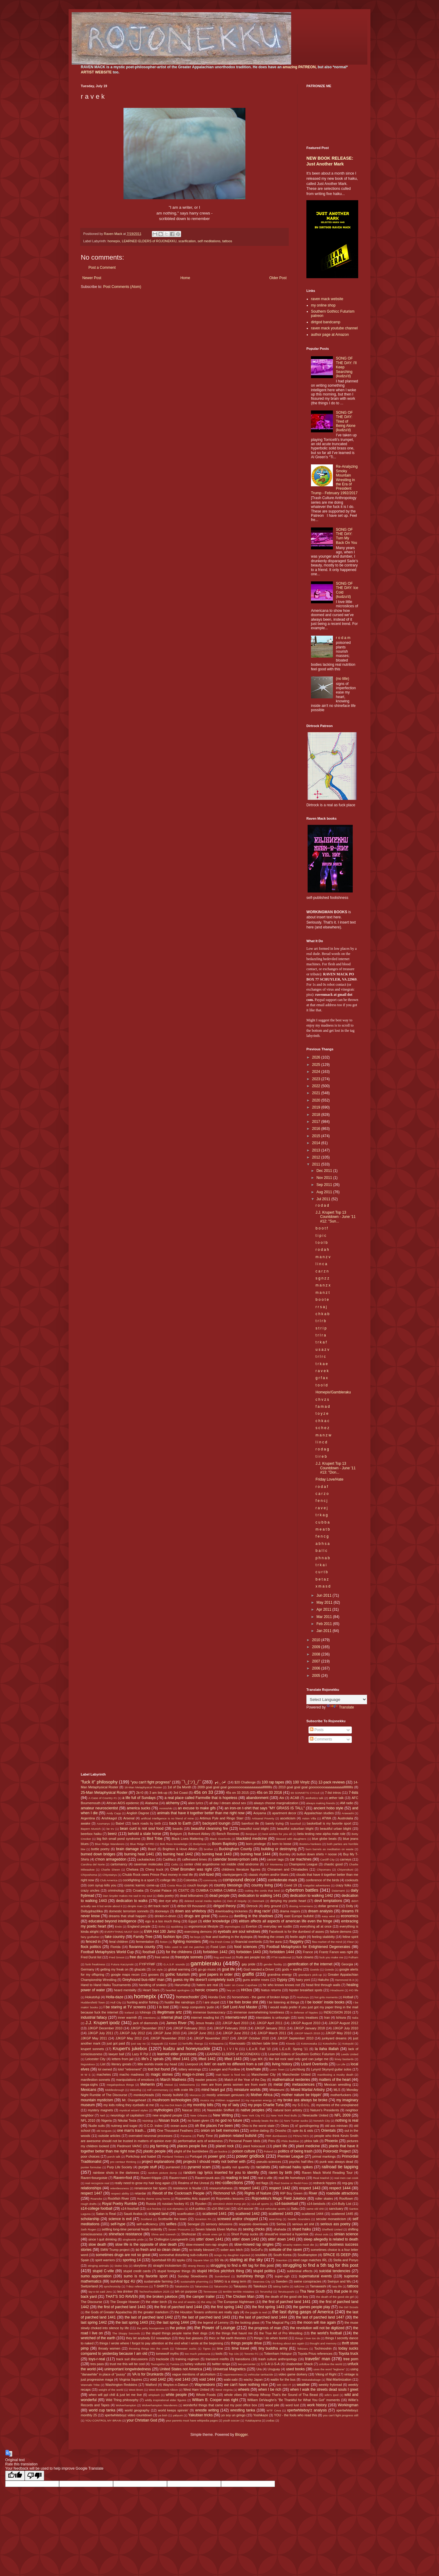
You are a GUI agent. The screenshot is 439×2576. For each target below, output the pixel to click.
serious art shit (303, 2224)
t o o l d (321, 1385)
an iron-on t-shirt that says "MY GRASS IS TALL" (265, 1808)
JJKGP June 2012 (236, 2033)
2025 (316, 1065)
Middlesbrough (114, 2090)
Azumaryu (103, 1823)
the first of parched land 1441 (286, 2302)
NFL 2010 (88, 2120)
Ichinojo (145, 2012)
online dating (259, 2130)
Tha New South (312, 2291)
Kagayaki (157, 2043)
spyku (181, 2260)
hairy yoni (303, 1980)
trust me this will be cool (127, 2364)
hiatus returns (271, 1990)
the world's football (326, 2333)
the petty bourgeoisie (150, 2328)
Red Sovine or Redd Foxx (291, 2183)
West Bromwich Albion (163, 2389)
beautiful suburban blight (295, 1828)
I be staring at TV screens (125, 2007)
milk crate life (184, 2090)
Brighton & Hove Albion (179, 1849)
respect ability (120, 2193)
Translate (340, 1707)
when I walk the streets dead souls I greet (324, 2389)
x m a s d (323, 1586)
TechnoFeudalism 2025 (154, 2291)
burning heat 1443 (217, 1854)
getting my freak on (114, 1969)
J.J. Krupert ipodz (102, 2022)
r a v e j (321, 1508)
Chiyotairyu (109, 1874)
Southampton (307, 2255)
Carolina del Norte (93, 1864)
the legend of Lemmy (213, 2322)
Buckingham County (235, 1849)
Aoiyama (259, 1813)
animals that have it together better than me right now (200, 1813)
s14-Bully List (342, 2203)
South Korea (282, 2255)
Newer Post (91, 278)
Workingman (348, 2405)
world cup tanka (102, 2410)
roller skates (324, 2198)
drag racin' (262, 1911)
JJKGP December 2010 (105, 2028)
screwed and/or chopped (237, 2219)
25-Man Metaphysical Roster (104, 1792)
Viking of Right (326, 2374)
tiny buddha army (273, 2348)
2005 (316, 1675)
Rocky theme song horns (153, 2198)
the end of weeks (184, 2302)
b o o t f (322, 1228)
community (210, 1880)
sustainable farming (158, 2281)
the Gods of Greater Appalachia (108, 2312)
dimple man (135, 1906)
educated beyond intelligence (112, 1921)
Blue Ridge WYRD (142, 1844)
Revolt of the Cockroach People (178, 2193)
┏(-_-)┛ (220, 1782)
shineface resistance (125, 2234)
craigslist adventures (316, 1885)
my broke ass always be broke (302, 2100)
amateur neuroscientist (99, 1808)
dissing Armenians (301, 1906)
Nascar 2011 (191, 2110)
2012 (316, 1157)
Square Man (201, 2260)
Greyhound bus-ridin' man (143, 1980)
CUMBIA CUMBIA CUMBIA (216, 1890)
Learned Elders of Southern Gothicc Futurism (301, 2054)
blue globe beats (324, 1838)
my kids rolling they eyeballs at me (128, 2105)
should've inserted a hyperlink (287, 2234)
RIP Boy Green (291, 2193)
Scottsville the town (172, 2219)
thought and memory (323, 2343)
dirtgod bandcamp (325, 322)
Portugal (196, 2156)
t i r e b (321, 1456)
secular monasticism (331, 2219)
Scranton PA (203, 2219)
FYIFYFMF (147, 1964)
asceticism (287, 1818)
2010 (316, 1640)
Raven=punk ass (207, 2178)
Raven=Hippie (151, 2178)
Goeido (314, 1969)
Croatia (138, 1890)
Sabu (294, 2208)
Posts (316, 1730)
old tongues (104, 2130)
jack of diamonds (145, 2023)
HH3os (246, 1990)
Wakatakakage (311, 2379)
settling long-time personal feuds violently (132, 2229)
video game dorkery (292, 2374)
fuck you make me (331, 1957)
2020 (316, 1100)
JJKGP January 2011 (270, 2028)
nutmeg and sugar (124, 2125)
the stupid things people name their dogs (176, 2333)
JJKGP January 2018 (309, 2028)
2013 (316, 1150)
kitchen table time (265, 2043)
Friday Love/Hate (329, 1479)
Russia (151, 2203)
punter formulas (91, 2167)
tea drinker (125, 2291)
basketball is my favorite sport (329, 1823)
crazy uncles (90, 1890)
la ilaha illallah (327, 2049)
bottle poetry (100, 1849)
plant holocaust (254, 2146)
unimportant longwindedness (127, 2369)
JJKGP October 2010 (253, 2038)
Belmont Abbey (199, 1834)
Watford (151, 2384)
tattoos (227, 241)
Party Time (205, 2136)
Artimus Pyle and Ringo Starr (222, 1818)
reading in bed (237, 2178)
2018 (316, 1114)
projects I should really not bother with (214, 2161)
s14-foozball (130, 2208)
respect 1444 (340, 2188)
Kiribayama (216, 2043)
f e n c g (322, 1536)
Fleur (350, 1941)
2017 (316, 1121)
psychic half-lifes (301, 2161)
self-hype (118, 2224)
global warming (179, 1969)
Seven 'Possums (179, 2229)
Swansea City (261, 2281)
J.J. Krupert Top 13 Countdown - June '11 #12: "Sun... (335, 1216)
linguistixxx (88, 2064)
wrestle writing (207, 2410)
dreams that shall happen (128, 1916)
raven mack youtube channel (334, 328)
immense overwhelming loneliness (259, 2012)
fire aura (275, 1941)
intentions (149, 2017)
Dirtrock (252, 1906)
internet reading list (205, 2017)
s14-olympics (175, 2208)
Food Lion (218, 1947)
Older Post (278, 278)
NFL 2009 (342, 2115)
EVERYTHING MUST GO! (122, 1931)
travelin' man (317, 2358)
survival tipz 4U (122, 2281)
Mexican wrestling (337, 2084)
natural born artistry (287, 2110)
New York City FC (253, 2115)
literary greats (121, 2064)
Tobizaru (302, 2348)
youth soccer (231, 2420)
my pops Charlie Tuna (266, 2105)
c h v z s (322, 1399)
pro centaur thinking (123, 2161)
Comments (321, 1739)
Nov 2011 (324, 1178)
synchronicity (112, 2286)
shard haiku (301, 2229)
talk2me (299, 2286)
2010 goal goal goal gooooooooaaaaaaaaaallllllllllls (315, 1787)
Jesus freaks (204, 2023)
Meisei (168, 2084)
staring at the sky (246, 2259)
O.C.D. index (153, 2125)
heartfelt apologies (178, 1990)
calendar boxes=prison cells (235, 1859)
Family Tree (142, 1937)
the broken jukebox (161, 2296)
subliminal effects (299, 2271)
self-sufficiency (147, 2224)
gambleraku (206, 1963)
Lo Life (341, 2064)
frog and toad (222, 1957)
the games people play (311, 2307)
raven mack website (327, 299)
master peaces (206, 2079)
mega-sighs (89, 2084)
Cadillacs (169, 1859)
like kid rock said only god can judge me (298, 2059)
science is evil (120, 2219)
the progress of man (264, 2328)
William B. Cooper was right (215, 2400)
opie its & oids (302, 2130)
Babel (120, 1823)
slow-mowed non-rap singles (207, 2244)
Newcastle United (315, 2115)
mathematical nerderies (291, 2079)
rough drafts (89, 2203)
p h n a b (323, 1558)
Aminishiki (165, 1808)
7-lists (353, 1792)
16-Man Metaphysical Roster (143, 1787)
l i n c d (321, 1442)
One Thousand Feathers (175, 2130)
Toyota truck (348, 2353)
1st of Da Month (179, 1787)
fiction (164, 1941)
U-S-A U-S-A (270, 2364)
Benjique (251, 1834)
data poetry (165, 1895)
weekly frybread (330, 2384)
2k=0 (140, 1792)
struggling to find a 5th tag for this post (320, 2265)
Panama (185, 2136)
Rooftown (346, 2198)
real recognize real (97, 2183)
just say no (138, 2043)
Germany (87, 1969)
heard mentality (125, 1990)
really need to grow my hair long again (142, 2183)
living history (282, 2064)
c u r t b (322, 1572)
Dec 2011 (324, 1171)
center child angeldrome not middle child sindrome (221, 1864)
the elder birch (156, 2302)
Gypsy (282, 1980)
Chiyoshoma (89, 1874)
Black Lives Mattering (187, 1838)
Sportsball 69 (161, 2260)
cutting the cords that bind (262, 1890)
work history (317, 2405)
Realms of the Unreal (193, 2183)
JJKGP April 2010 (235, 2023)
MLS (337, 2090)
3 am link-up (158, 1792)
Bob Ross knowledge (173, 1844)
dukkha (223, 1916)
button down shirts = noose (317, 1854)
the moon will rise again (316, 2322)
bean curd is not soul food (141, 1828)
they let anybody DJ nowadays (148, 2338)
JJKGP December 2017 (147, 2028)
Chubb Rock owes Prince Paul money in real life (157, 1874)
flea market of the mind (327, 1941)
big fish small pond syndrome (118, 1838)
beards (178, 1828)
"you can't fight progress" (150, 1782)
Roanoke (96, 2198)
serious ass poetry (335, 2224)
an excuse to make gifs (197, 1808)
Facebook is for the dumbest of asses (296, 1931)
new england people (167, 2115)
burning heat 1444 (255, 1854)
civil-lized (206, 1874)
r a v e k (322, 1371)
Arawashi (348, 1813)
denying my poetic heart (288, 1901)
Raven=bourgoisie (94, 2178)
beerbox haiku (91, 1834)
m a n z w (323, 1435)
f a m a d (323, 1406)
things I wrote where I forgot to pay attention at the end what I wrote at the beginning (161, 2343)
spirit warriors (105, 2260)
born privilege (256, 1844)
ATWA (326, 1818)
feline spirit (350, 1937)
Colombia (191, 1880)
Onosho (280, 2130)
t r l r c (321, 1356)
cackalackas (146, 1859)
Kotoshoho (330, 2043)
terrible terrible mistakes (238, 2291)
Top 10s (233, 2353)
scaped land (158, 2214)
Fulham (353, 1957)
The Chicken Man (240, 2296)
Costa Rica (174, 1885)
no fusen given (198, 2120)
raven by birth (280, 2172)
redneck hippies (324, 2183)
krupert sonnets (92, 2049)
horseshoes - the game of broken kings (260, 1997)
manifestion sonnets (95, 2079)
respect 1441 (249, 2188)
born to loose (281, 1844)
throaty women (109, 2348)
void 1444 (207, 2379)
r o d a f (322, 1487)
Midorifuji (135, 2090)
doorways (162, 1911)
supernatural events (315, 2276)
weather (303, 2385)
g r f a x (322, 1378)
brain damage (127, 1849)
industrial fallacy (94, 2017)
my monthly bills (200, 2105)
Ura (259, 2369)
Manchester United (296, 2074)
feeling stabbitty (323, 1937)
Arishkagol (109, 1818)
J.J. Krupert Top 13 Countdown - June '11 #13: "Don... (335, 1467)
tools (219, 2353)
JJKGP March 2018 (307, 2033)
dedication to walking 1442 (311, 1895)
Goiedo (329, 1969)
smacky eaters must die (298, 2244)
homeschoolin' (187, 1997)
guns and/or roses (256, 1980)
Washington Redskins (121, 2384)
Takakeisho (182, 2286)
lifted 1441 (181, 2059)
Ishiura (341, 2017)
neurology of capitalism (127, 2115)
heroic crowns (206, 1990)
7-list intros (333, 1792)
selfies (171, 2224)
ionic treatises (308, 2017)
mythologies (163, 2110)
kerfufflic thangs (193, 2043)
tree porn (350, 2359)
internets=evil (236, 2017)
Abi (281, 1798)
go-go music (207, 1969)
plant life (280, 2146)
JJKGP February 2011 (189, 2028)
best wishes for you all (277, 1834)
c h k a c (322, 1421)
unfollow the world (330, 2364)
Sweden (282, 2281)
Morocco (195, 2095)
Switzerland (89, 2286)
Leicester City (95, 2059)
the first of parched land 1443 (121, 2307)
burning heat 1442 (178, 1854)
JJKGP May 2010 (338, 2033)
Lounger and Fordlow (224, 2069)
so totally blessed (201, 2249)
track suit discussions (132, 2359)
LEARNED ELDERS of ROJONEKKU (149, 241)
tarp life (337, 2286)
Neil (102, 2115)
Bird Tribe (154, 1838)
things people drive (246, 2343)
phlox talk (312, 2141)
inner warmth (127, 2017)
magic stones (162, 2074)
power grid (216, 2156)
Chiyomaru (324, 1869)
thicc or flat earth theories (227, 2338)
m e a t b (323, 1529)
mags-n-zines (193, 2074)
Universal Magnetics (229, 2369)
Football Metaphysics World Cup (107, 1952)
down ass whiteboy (190, 1911)
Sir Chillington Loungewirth (168, 2239)
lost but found (159, 2069)
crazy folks (344, 1885)
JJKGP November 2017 (211, 2038)
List (102, 2064)
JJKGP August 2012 (343, 2023)
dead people (219, 1895)
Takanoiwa (201, 2286)
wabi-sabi (231, 2379)
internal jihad (171, 2017)
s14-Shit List (221, 2208)
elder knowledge (216, 1921)
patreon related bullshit (238, 2136)
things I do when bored (270, 2338)
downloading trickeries (231, 1911)
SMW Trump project (115, 2249)
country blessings (228, 1885)
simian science (346, 2234)
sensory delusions (219, 2224)
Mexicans (88, 2090)
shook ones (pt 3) (214, 2234)
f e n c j (321, 1501)
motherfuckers (340, 2095)
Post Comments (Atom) (122, 287)
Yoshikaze (260, 2415)
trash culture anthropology (278, 2359)
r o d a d (322, 1205)
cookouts (351, 1880)
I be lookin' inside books (324, 2002)
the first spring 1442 (227, 2307)
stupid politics (264, 2271)
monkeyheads (144, 2095)
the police (178, 2328)
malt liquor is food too (230, 2074)
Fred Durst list (91, 1957)
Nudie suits (96, 2125)
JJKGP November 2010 (167, 2038)
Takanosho (221, 2286)
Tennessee (210, 2291)
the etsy (206, 2302)
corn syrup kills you (102, 1885)
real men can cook (346, 2178)
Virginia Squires (130, 2379)
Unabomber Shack (299, 2364)
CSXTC (183, 1890)
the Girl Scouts (349, 2307)
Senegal (193, 2224)
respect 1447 (91, 2193)
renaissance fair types (150, 2188)
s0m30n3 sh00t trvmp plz (229, 2203)
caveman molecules (148, 1864)
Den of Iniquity (236, 1901)
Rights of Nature (257, 2193)
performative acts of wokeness (200, 2141)
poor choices (90, 2156)
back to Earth (180, 1823)
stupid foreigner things (174, 2271)
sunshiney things (251, 2276)
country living (262, 1885)
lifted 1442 (207, 2059)
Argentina (88, 1818)
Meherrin (147, 2084)
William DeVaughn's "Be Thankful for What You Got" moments (293, 2400)
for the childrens (179, 1952)
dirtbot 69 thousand (191, 1906)
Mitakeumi (276, 2090)
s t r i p (321, 1328)
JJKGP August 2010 (305, 2023)
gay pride (248, 1964)
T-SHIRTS (161, 2286)
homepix (114, 241)
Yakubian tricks (200, 2415)
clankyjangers (232, 1874)
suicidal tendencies (334, 2271)
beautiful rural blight (254, 1828)
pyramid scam (199, 2167)
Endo (118, 1926)
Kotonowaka (309, 2043)
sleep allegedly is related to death (331, 2239)
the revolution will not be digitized (317, 2328)
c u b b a (323, 1522)
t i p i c (321, 1235)
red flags (262, 2183)
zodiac (270, 2420)
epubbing (177, 1926)
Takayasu (240, 2286)
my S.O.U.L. (301, 2105)
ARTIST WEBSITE (96, 72)
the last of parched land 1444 (263, 2317)
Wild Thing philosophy (122, 2400)
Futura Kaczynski (122, 1964)
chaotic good (333, 1864)
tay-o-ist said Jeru (100, 2291)
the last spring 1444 (173, 2322)
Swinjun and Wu (339, 2281)
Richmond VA (224, 2193)
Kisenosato (237, 2043)
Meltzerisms (187, 2084)
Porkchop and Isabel (141, 2156)
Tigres (207, 2348)
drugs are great (197, 1916)
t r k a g (322, 1515)
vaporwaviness (233, 2374)
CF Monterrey (274, 1864)
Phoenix (331, 2141)
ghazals (140, 1969)
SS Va (218, 2260)
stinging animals (98, 2265)
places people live (192, 2146)
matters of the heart (335, 2079)
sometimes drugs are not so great (123, 2255)
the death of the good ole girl (335, 2296)
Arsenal (128, 1818)
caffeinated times (194, 1859)
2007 (316, 1661)
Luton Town (276, 2069)
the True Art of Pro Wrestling (280, 2333)
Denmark (258, 1901)
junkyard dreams (334, 2038)
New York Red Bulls (284, 2115)
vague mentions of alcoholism (194, 2374)
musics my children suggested (220, 2100)
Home (185, 278)
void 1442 (158, 2379)
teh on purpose (186, 2291)
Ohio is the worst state (257, 2125)
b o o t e (322, 1299)
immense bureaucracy (209, 2012)
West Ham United (196, 2389)
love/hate (253, 2069)
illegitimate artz (169, 2012)
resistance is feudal (187, 2188)
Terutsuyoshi (286, 2291)
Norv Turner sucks (296, 2120)
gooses (153, 1974)
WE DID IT (284, 2384)
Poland (268, 2151)
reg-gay (347, 2183)
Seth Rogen (88, 2229)
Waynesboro (205, 2385)
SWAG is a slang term (230, 2281)
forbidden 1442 (215, 1952)
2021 (316, 1093)
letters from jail (122, 2059)
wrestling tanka (242, 2410)
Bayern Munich (91, 1828)
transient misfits (217, 2359)
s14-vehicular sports (272, 2208)
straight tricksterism (167, 2265)
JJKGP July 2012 (132, 2033)
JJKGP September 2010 (295, 2038)
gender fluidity (272, 1964)
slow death (97, 2244)
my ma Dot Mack (171, 2105)
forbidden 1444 (281, 1952)
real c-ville (265, 2178)
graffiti (248, 1974)
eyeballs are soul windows (239, 1931)
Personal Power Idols (244, 2141)
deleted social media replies (203, 1901)
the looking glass (247, 2322)
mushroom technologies (171, 2100)
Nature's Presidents (324, 2110)
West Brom (136, 2389)
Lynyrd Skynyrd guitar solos (331, 2069)
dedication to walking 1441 (259, 1895)
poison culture (243, 2151)
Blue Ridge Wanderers (109, 1844)
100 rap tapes (273, 1782)
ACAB (294, 1798)
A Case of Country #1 (102, 1798)
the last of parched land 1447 (320, 2317)
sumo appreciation (96, 2276)
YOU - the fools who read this (295, 2415)
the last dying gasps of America (303, 2311)
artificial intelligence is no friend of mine (167, 1818)
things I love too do (307, 2338)
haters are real (207, 1985)
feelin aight (298, 1937)
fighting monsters (187, 1941)
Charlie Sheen (110, 1869)
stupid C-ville (103, 2271)
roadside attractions (342, 2193)
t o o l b (321, 1242)
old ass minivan (336, 2125)
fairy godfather (90, 1937)
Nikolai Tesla (127, 2120)
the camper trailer (200, 2296)
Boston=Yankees (310, 1844)
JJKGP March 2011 (271, 2033)
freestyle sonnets (189, 1957)
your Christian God (142, 2420)
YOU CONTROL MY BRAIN (103, 2420)
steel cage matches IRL (310, 2260)
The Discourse (91, 2302)
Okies (284, 2125)
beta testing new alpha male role (321, 1834)
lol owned (105, 2069)
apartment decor (284, 1813)
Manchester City (264, 2074)
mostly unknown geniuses (225, 2095)
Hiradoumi (337, 1990)
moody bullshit (173, 2095)
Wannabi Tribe (90, 2384)
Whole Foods (206, 2395)
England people (139, 1926)
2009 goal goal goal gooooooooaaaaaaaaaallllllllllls (235, 1787)
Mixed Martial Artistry (308, 2090)
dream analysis (320, 1911)
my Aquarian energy (258, 2100)
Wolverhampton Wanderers (159, 2405)
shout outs (321, 2234)
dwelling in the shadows (253, 1916)
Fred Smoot (116, 1957)
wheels (243, 2389)
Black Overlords (220, 1838)
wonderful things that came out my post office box (220, 2405)
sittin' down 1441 (209, 2239)
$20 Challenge (245, 1782)
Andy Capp (113, 1813)
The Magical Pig (277, 2322)
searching (275, 2219)
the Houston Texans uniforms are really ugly (207, 2312)
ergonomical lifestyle (203, 1926)
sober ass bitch (231, 2249)
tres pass (97, 2364)
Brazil (152, 1849)
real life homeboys (291, 2178)
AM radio (346, 1803)
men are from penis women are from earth (234, 2084)
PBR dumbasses (276, 2136)
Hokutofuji (92, 1997)
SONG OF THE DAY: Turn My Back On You (346, 536)
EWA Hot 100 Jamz (160, 1931)
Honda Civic (217, 1997)
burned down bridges (98, 1854)
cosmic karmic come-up (141, 1885)
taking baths (281, 2286)
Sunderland (222, 2276)
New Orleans (198, 2115)
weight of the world (110, 2389)
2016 (316, 1129)
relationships (91, 2188)
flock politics (91, 1947)
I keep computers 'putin (197, 2007)
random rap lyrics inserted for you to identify (221, 2172)
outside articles (109, 2136)
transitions (242, 2359)
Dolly (349, 1906)
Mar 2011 (324, 1617)
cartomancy (118, 1864)
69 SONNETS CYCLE (305, 1792)
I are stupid (211, 2002)
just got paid (116, 2043)
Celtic (174, 1864)
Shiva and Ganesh (163, 2234)
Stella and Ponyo (345, 2260)
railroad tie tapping (340, 2166)
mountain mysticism (97, 2100)
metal (277, 2084)
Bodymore (200, 1844)
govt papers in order (216, 1974)
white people (176, 2395)
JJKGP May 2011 (94, 2038)
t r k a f (321, 1342)
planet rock (225, 2146)
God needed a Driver (259, 1969)
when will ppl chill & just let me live (115, 2395)
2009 (316, 1647)
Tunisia (175, 2364)
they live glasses (191, 2338)
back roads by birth (146, 1823)
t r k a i (321, 1565)
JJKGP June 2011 (201, 2033)
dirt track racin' (158, 1906)
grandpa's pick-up (310, 1974)
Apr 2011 (324, 1609)
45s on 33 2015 (237, 1792)
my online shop (323, 305)
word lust (292, 2405)
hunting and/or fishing (143, 2002)
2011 (316, 1164)
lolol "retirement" (130, 2069)
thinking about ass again (288, 2343)
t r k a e (322, 1364)
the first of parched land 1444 (178, 2307)
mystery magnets (100, 2110)
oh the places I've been (214, 2126)
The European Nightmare (235, 2302)
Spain (85, 2260)
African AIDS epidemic (122, 1803)
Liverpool (191, 2064)
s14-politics (197, 2208)
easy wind (328, 1916)
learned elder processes (177, 2054)
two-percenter (247, 2364)
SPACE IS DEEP (337, 2255)
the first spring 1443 (268, 2307)
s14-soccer (245, 2208)
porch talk (114, 2156)
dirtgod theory (224, 1906)
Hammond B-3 (344, 1980)
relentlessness (119, 2188)
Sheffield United (332, 2229)
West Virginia (224, 2389)
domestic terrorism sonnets (129, 1911)
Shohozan (188, 2234)
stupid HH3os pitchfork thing (220, 2271)
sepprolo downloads (253, 2224)
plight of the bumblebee (191, 2151)
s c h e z (322, 1428)
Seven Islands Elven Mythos (216, 2229)
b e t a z (322, 1579)
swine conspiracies (307, 2281)
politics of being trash (295, 2151)
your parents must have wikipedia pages (192, 2420)
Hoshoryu (303, 1997)
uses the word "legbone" (329, 2369)
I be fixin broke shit (242, 2002)
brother (208, 1849)
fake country (115, 1937)
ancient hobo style (328, 1808)
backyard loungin (216, 1823)
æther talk (336, 1798)
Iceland (129, 2012)
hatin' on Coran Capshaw (240, 1985)
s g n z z (322, 1278)
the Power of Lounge (214, 2327)
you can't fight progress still (340, 2415)
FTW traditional (281, 1957)
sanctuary (336, 2208)
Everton (251, 1926)
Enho (162, 1926)
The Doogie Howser (124, 2302)
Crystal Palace (161, 1890)
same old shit (315, 2208)
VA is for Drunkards (147, 2374)
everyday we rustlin (277, 1926)
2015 (316, 1136)
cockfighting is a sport (138, 1880)
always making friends (320, 1803)
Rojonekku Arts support (192, 2198)
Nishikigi (147, 2120)
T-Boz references (137, 2286)
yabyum (178, 2415)
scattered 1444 (312, 2214)
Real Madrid (321, 2178)
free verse (162, 1957)
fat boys (195, 1937)
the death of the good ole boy (287, 2296)
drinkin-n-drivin (165, 1916)
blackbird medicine (251, 1838)
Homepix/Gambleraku (333, 1392)
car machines (300, 1859)
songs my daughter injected (232, 2255)
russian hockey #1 (175, 2203)
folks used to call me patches (185, 1947)
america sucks (138, 1808)
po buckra (220, 2151)
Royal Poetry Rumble (119, 2204)
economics (349, 1916)
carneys (346, 1859)
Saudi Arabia (133, 2214)
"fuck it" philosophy (99, 1781)
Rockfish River (118, 2198)
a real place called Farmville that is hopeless (201, 1798)
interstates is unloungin (273, 2017)
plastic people (154, 2151)
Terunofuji (266, 2291)
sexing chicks (254, 2229)
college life (168, 1880)
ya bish (162, 2415)
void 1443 (183, 2379)
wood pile (272, 2405)
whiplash (154, 2395)
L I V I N (230, 2049)
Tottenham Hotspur (278, 2353)
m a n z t (323, 1292)
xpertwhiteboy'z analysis (307, 2410)
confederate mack (282, 1880)
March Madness (173, 2079)
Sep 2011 (324, 1185)
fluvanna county (142, 1947)
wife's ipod (332, 2395)
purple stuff (147, 2167)
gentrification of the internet (309, 1964)
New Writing (223, 2115)
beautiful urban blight (335, 1828)
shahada (279, 2229)
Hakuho (323, 1980)
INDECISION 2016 (337, 2012)
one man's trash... (131, 2130)
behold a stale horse (144, 1834)
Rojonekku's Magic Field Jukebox (279, 2198)
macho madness (132, 2074)
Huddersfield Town (93, 2002)
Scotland (146, 2219)
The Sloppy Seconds (126, 2333)
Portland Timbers (173, 2156)
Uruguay (274, 2369)
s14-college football (96, 2208)
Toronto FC (251, 2353)
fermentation (145, 1941)
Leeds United (349, 2054)
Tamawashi (318, 2286)
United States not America (180, 2369)
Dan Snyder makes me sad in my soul (127, 1895)
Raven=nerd (178, 2178)
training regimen (187, 2359)
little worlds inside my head (157, 2064)
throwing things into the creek (149, 2348)
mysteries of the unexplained (337, 2105)
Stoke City (121, 2265)
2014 (316, 1143)
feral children (118, 1941)
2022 (316, 1086)
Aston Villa (309, 1818)
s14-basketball (286, 2204)
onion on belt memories (220, 2130)
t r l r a (321, 1335)
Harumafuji (182, 1985)
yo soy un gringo (233, 2415)
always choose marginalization (276, 1803)
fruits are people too (251, 1957)
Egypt (192, 1921)
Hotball (348, 1997)
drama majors (290, 1911)
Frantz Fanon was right (336, 1952)
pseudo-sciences (268, 2161)
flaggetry (296, 1941)
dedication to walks (132, 1901)
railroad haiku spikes (296, 2167)
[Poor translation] (34, 2476)
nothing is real (346, 2120)
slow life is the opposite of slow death (146, 2244)
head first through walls (323, 1985)
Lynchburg (297, 2069)
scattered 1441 (214, 2214)
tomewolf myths (167, 2353)
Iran (327, 2017)
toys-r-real (97, 2359)
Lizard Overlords (314, 2064)
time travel (240, 2348)
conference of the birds (322, 1880)
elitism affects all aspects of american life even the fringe (285, 1921)
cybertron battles (302, 1890)
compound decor (239, 1879)
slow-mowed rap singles (253, 2244)
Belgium (176, 1834)
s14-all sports (260, 2203)
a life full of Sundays (138, 1798)
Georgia (347, 1964)
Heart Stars (151, 1990)
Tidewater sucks (186, 2348)
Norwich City (321, 2120)
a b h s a (323, 1544)
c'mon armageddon (110, 1859)
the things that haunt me (234, 2333)
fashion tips (172, 1937)
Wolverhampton (126, 2405)
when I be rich (269, 2389)
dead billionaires (191, 1895)
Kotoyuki (348, 2043)
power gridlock (250, 2156)
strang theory (196, 2265)
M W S (86, 2074)
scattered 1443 (281, 2214)
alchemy (173, 1803)
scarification (187, 241)
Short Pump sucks (244, 2234)
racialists (263, 2167)
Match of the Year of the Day (245, 2079)
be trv (110, 1828)
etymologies (232, 1926)
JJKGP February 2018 (230, 2028)
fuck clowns (304, 1957)
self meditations (209, 241)
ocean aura (178, 2125)
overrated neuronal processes (151, 2136)
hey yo (231, 1990)
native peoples (252, 2110)
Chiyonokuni (345, 1869)
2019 (316, 1107)
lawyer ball (116, 2054)
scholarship (90, 2219)
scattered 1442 (247, 2214)
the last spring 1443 (132, 2322)
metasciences (303, 2084)
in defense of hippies (304, 2012)
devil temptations (328, 1901)
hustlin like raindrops (180, 2002)
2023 (316, 1079)
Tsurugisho (158, 2364)
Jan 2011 (324, 1631)
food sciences (245, 1947)
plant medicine (308, 2146)
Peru (271, 2141)
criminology (116, 1890)
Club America (108, 1880)
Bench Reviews (227, 1834)
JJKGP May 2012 (129, 2038)
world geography (137, 2410)
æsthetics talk (314, 1798)
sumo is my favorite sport (146, 2276)
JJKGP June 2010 (166, 2033)
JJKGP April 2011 (269, 2023)
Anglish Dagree (138, 1813)
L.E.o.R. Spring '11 (293, 2049)
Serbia (281, 2224)
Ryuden (200, 2203)
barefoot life (250, 1823)
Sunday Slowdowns (192, 2276)
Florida (115, 1947)
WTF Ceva (273, 2410)
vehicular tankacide (260, 2374)
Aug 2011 (324, 1192)
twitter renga (221, 2364)
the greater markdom (153, 2312)
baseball (295, 1823)
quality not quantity (235, 2167)
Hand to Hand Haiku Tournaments (106, 1985)
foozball (148, 1952)
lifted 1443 (232, 2059)
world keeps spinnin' (173, 2410)
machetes (104, 2074)
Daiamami (338, 1890)
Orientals (328, 2130)
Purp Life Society (119, 2167)
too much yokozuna (197, 2353)
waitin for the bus (282, 2379)
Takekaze (260, 2286)
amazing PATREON (299, 67)
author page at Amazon (330, 334)
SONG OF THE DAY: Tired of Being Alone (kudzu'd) (345, 421)
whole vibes (233, 2395)
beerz (112, 1834)
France (308, 1952)
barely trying (275, 1823)
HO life (353, 1990)
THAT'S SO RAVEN (121, 2296)
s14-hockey (153, 2208)
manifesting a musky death (335, 2074)
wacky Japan (253, 2379)
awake (85, 1823)
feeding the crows (271, 1937)
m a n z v (323, 1257)
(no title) (342, 678)
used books (295, 2369)
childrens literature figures (241, 1869)
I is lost (163, 2007)
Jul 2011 (323, 1199)
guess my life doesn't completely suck (203, 1980)
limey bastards (344, 2059)
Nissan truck (169, 2120)
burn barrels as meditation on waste (330, 1849)
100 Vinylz (301, 1782)
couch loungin (197, 1885)
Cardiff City (327, 1859)
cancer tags (275, 1859)
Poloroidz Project (337, 2151)
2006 (316, 1668)
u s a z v (322, 1349)
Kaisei (173, 2043)
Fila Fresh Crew (219, 1941)
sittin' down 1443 (281, 2239)
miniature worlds (247, 2090)
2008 (316, 1654)
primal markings (324, 2156)
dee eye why (168, 1901)
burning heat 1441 (139, 1854)
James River (176, 2023)
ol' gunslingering (307, 2125)
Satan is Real (106, 2214)
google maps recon (125, 1974)
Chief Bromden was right (191, 1869)
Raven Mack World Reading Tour (327, 2172)
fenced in (93, 1941)
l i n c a (321, 1264)
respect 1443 (309, 2188)
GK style (157, 1969)
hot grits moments (325, 1997)
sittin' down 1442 (245, 2239)
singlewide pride (133, 2239)
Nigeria (106, 2120)
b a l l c (321, 1551)
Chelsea (132, 1869)
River (313, 2193)
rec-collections (229, 2182)
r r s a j (321, 1307)
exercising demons (198, 1931)
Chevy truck (154, 1869)
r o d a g (322, 1449)
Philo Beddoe (290, 2141)
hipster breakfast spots (306, 1990)
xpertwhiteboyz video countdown (128, 2415)
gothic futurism (178, 1974)
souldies (261, 2255)
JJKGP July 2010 (345, 2028)
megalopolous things (120, 2084)
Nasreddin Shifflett (220, 2110)
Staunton (281, 2260)
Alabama (151, 1803)
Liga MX (256, 2059)
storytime (140, 2265)
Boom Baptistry (224, 1844)
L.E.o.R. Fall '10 (258, 2049)
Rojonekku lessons (230, 2198)
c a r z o (322, 1494)
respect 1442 (279, 2188)
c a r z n (322, 1271)
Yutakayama (253, 2420)
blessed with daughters (291, 1838)
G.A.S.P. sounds (174, 1964)
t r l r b (321, 1321)
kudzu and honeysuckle (186, 2048)
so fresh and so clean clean (157, 2250)
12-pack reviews (331, 1782)
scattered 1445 (342, 2214)
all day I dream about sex (227, 1803)
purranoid (173, 2167)
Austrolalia (345, 1818)
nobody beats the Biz (265, 2120)
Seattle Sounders (298, 2219)
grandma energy (279, 1974)
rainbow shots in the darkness (116, 2172)
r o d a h (322, 1249)
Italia (355, 2017)
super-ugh (282, 2276)
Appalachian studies (319, 1813)
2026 (316, 1057)
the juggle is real (256, 2312)
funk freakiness (95, 1964)
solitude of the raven (285, 2250)
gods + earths (292, 1969)
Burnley (285, 1854)
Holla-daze (114, 1997)
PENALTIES (301, 2136)
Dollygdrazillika (92, 1911)
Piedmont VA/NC (129, 2146)
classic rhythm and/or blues (268, 1874)
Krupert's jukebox (130, 2048)
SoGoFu (257, 2249)
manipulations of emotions (135, 2079)
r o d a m (343, 638)
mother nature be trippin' (301, 2095)
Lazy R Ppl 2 (141, 2054)
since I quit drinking (102, 2239)
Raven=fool (122, 2178)
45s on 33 (203, 1792)
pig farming (159, 2146)
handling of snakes (152, 1985)
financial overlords (248, 1941)
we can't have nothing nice (246, 2385)
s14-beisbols (316, 2203)
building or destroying (279, 1849)
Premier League (290, 2156)
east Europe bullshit (298, 1916)
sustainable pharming (194, 2281)
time (220, 2348)
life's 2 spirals (152, 2059)
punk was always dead (336, 2161)
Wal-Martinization (339, 2379)
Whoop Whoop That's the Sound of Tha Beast (283, 2395)
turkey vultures (195, 2364)
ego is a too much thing (162, 1921)
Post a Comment (102, 267)
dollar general (328, 1906)
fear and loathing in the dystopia (229, 1937)
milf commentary (158, 2090)
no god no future (228, 2120)
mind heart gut (213, 2090)
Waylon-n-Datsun (175, 2384)
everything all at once (316, 1926)
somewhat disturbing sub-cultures (183, 2255)
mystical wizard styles (133, 2110)
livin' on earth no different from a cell (233, 2064)
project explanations (158, 2161)
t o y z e (322, 1413)
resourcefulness (221, 2188)
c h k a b (322, 1314)
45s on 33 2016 (269, 1792)
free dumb (138, 1957)
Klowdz (290, 2043)
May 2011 (325, 1602)
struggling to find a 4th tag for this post (242, 2265)
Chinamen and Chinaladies (287, 1869)
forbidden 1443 (248, 1952)
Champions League (303, 1864)
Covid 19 (290, 1885)
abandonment (257, 1798)
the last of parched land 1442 (149, 2317)
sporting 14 (132, 2260)
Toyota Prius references (315, 2353)
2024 (316, 1072)
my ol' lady (230, 2105)
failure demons (341, 1931)
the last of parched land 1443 (206, 2317)
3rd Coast (180, 1792)
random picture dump (162, 2172)
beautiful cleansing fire (209, 1828)
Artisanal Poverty (263, 1818)
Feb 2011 (324, 1624)
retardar (140, 2193)
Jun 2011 (324, 1595)
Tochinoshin (323, 2348)
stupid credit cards (137, 2271)
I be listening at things (283, 2002)
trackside (162, 2359)
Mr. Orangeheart (134, 2100)
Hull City (115, 2002)
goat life (228, 1969)
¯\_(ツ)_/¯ (191, 1781)
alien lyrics (195, 1803)
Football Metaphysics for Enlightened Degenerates (308, 1947)
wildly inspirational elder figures (165, 2400)
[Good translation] (15, 2476)
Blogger (241, 2434)
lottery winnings (189, 2069)
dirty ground (272, 1906)
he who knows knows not (281, 1985)
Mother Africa (261, 2095)
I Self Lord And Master (238, 2007)
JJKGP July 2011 (100, 2033)
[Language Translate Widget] (336, 1699)
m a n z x (323, 1285)
